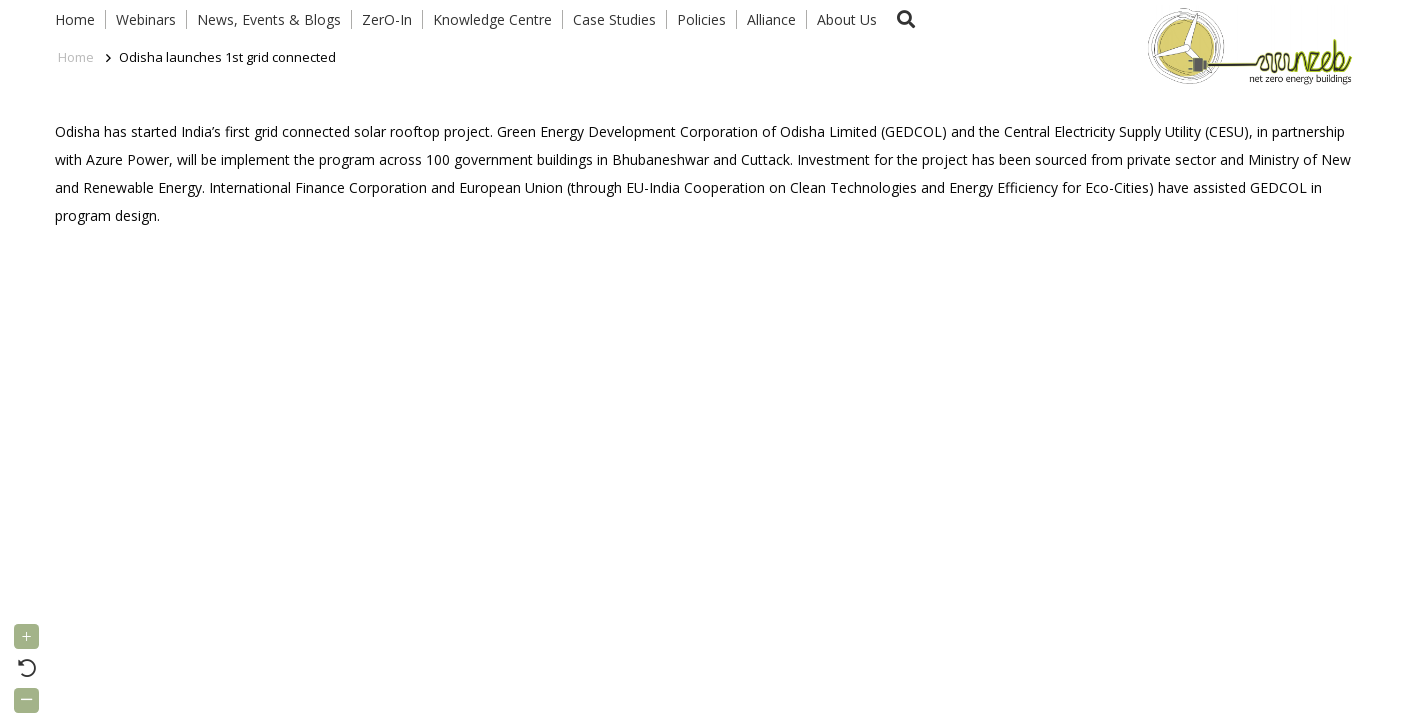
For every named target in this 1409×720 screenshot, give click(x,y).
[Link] (1245, 45)
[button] (907, 19)
